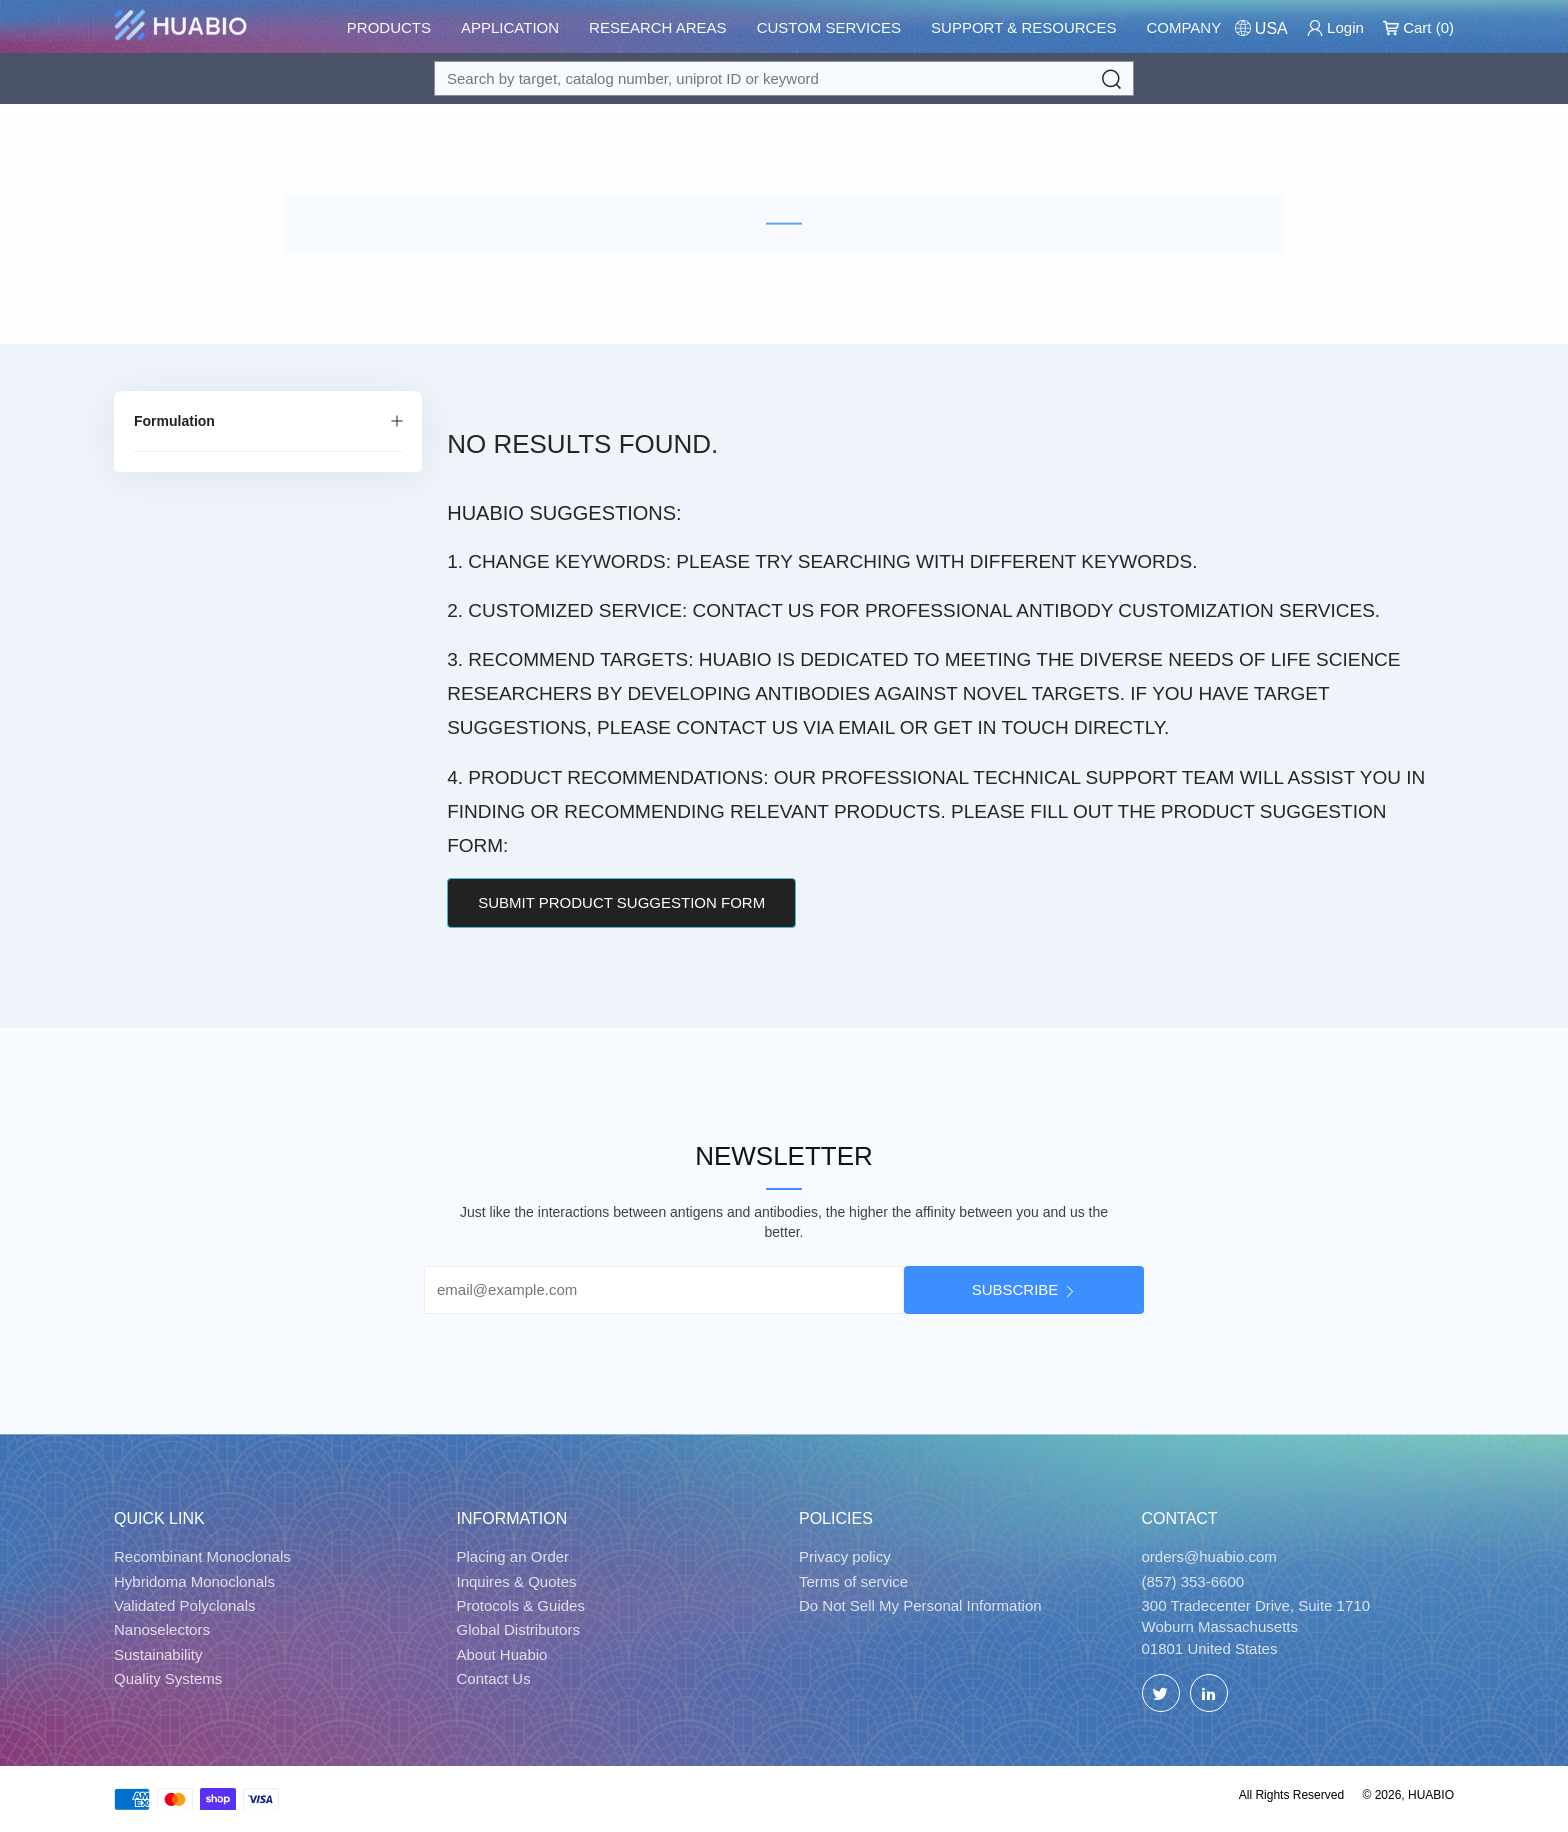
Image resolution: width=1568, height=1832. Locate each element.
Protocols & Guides (521, 1605)
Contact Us (494, 1678)
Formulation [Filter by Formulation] (174, 421)
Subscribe (1015, 1289)
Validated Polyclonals (184, 1605)
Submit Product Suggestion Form (621, 902)
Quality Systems (168, 1678)
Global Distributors (518, 1629)
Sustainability (158, 1654)
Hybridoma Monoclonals (194, 1581)
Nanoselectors (162, 1629)
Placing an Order (513, 1556)
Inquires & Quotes (517, 1581)
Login (1335, 27)
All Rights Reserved (1291, 1795)
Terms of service (853, 1581)
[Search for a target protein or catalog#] (784, 78)
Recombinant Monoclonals (202, 1556)
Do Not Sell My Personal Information (920, 1605)
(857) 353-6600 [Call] (1193, 1581)
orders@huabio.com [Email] (1209, 1556)
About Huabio (502, 1654)
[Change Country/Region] (1261, 28)
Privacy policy (845, 1556)
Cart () (1418, 27)
